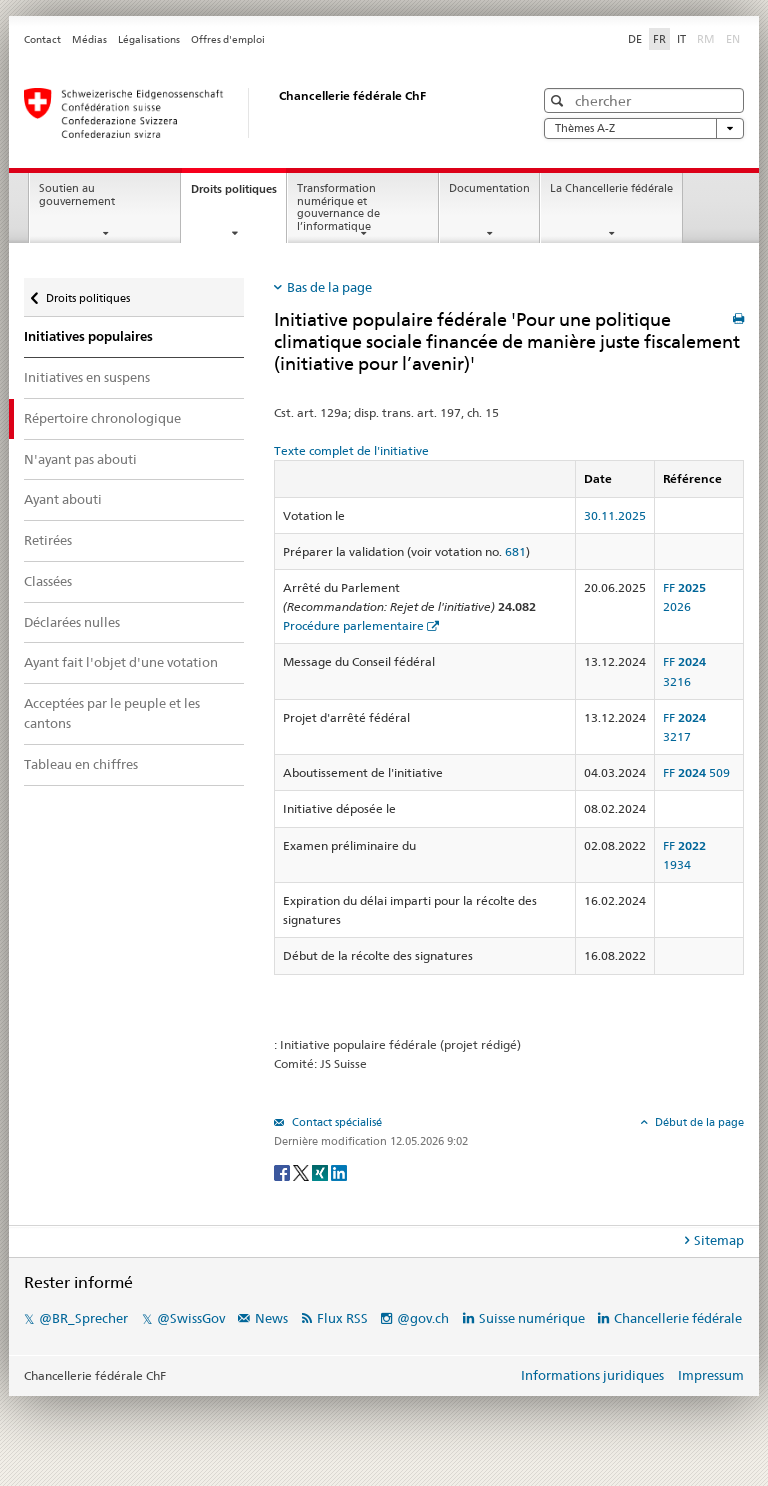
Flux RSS (342, 1318)
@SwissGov (191, 1318)
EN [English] (733, 39)
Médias (89, 39)
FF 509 (696, 772)
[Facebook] (283, 1171)
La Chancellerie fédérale (611, 188)
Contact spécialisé (335, 1122)
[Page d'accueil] (259, 113)
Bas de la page (329, 287)
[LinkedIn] (339, 1171)
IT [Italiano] (681, 39)
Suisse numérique (533, 1318)
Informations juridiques (592, 1375)
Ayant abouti (63, 499)
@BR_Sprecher (83, 1318)
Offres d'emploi (228, 39)
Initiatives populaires (88, 336)
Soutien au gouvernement (77, 195)
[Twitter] (302, 1171)
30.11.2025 (615, 515)
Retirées (48, 540)
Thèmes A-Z (644, 128)
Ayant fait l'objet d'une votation (121, 662)
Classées (48, 581)
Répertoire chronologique (102, 418)
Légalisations (149, 39)
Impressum (711, 1375)
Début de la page (698, 1122)
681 (515, 551)
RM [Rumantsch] (706, 39)
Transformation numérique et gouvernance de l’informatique (338, 207)
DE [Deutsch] (635, 39)
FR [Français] (659, 39)
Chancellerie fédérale (678, 1318)
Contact (42, 39)
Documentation (489, 188)
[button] (559, 100)
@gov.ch (423, 1318)
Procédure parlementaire (353, 625)
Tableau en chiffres (81, 764)
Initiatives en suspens (87, 377)
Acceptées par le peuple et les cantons (112, 713)
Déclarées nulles (72, 622)
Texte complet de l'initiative (351, 450)
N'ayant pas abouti (80, 459)
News (271, 1318)
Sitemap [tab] (719, 1240)
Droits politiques (238, 194)
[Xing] (321, 1171)
